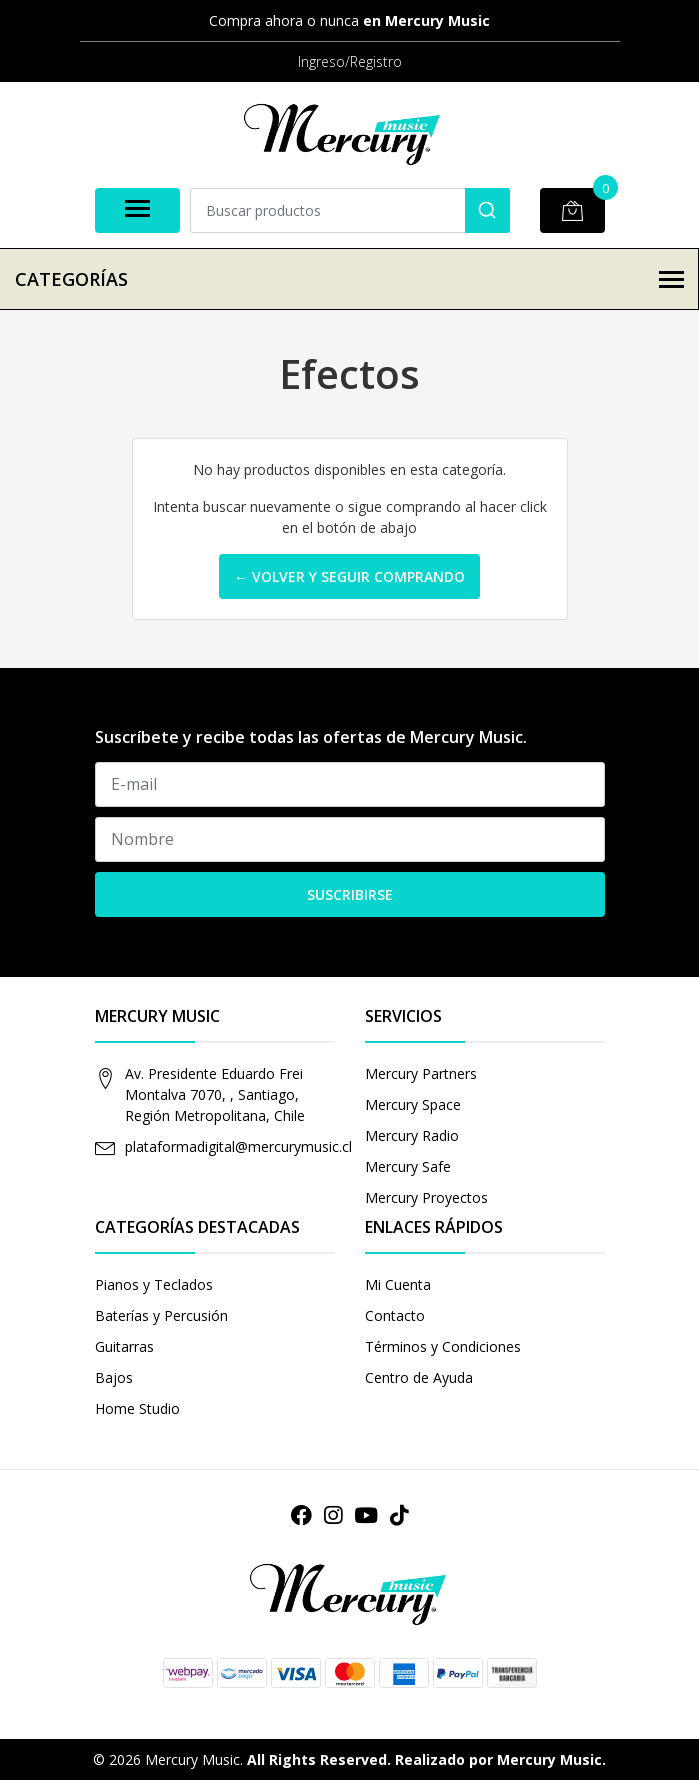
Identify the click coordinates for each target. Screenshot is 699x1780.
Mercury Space (413, 1104)
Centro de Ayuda (419, 1377)
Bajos (114, 1377)
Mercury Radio (412, 1135)
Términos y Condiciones (443, 1346)
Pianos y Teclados (154, 1284)
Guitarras (124, 1346)
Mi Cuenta (398, 1284)
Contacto (395, 1315)
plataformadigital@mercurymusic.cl (238, 1146)
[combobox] (350, 210)
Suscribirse (350, 894)
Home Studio (137, 1408)
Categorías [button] (349, 279)
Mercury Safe (408, 1166)
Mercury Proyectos (426, 1197)
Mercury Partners (421, 1073)
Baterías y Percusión (161, 1315)
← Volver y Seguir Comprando (349, 576)
